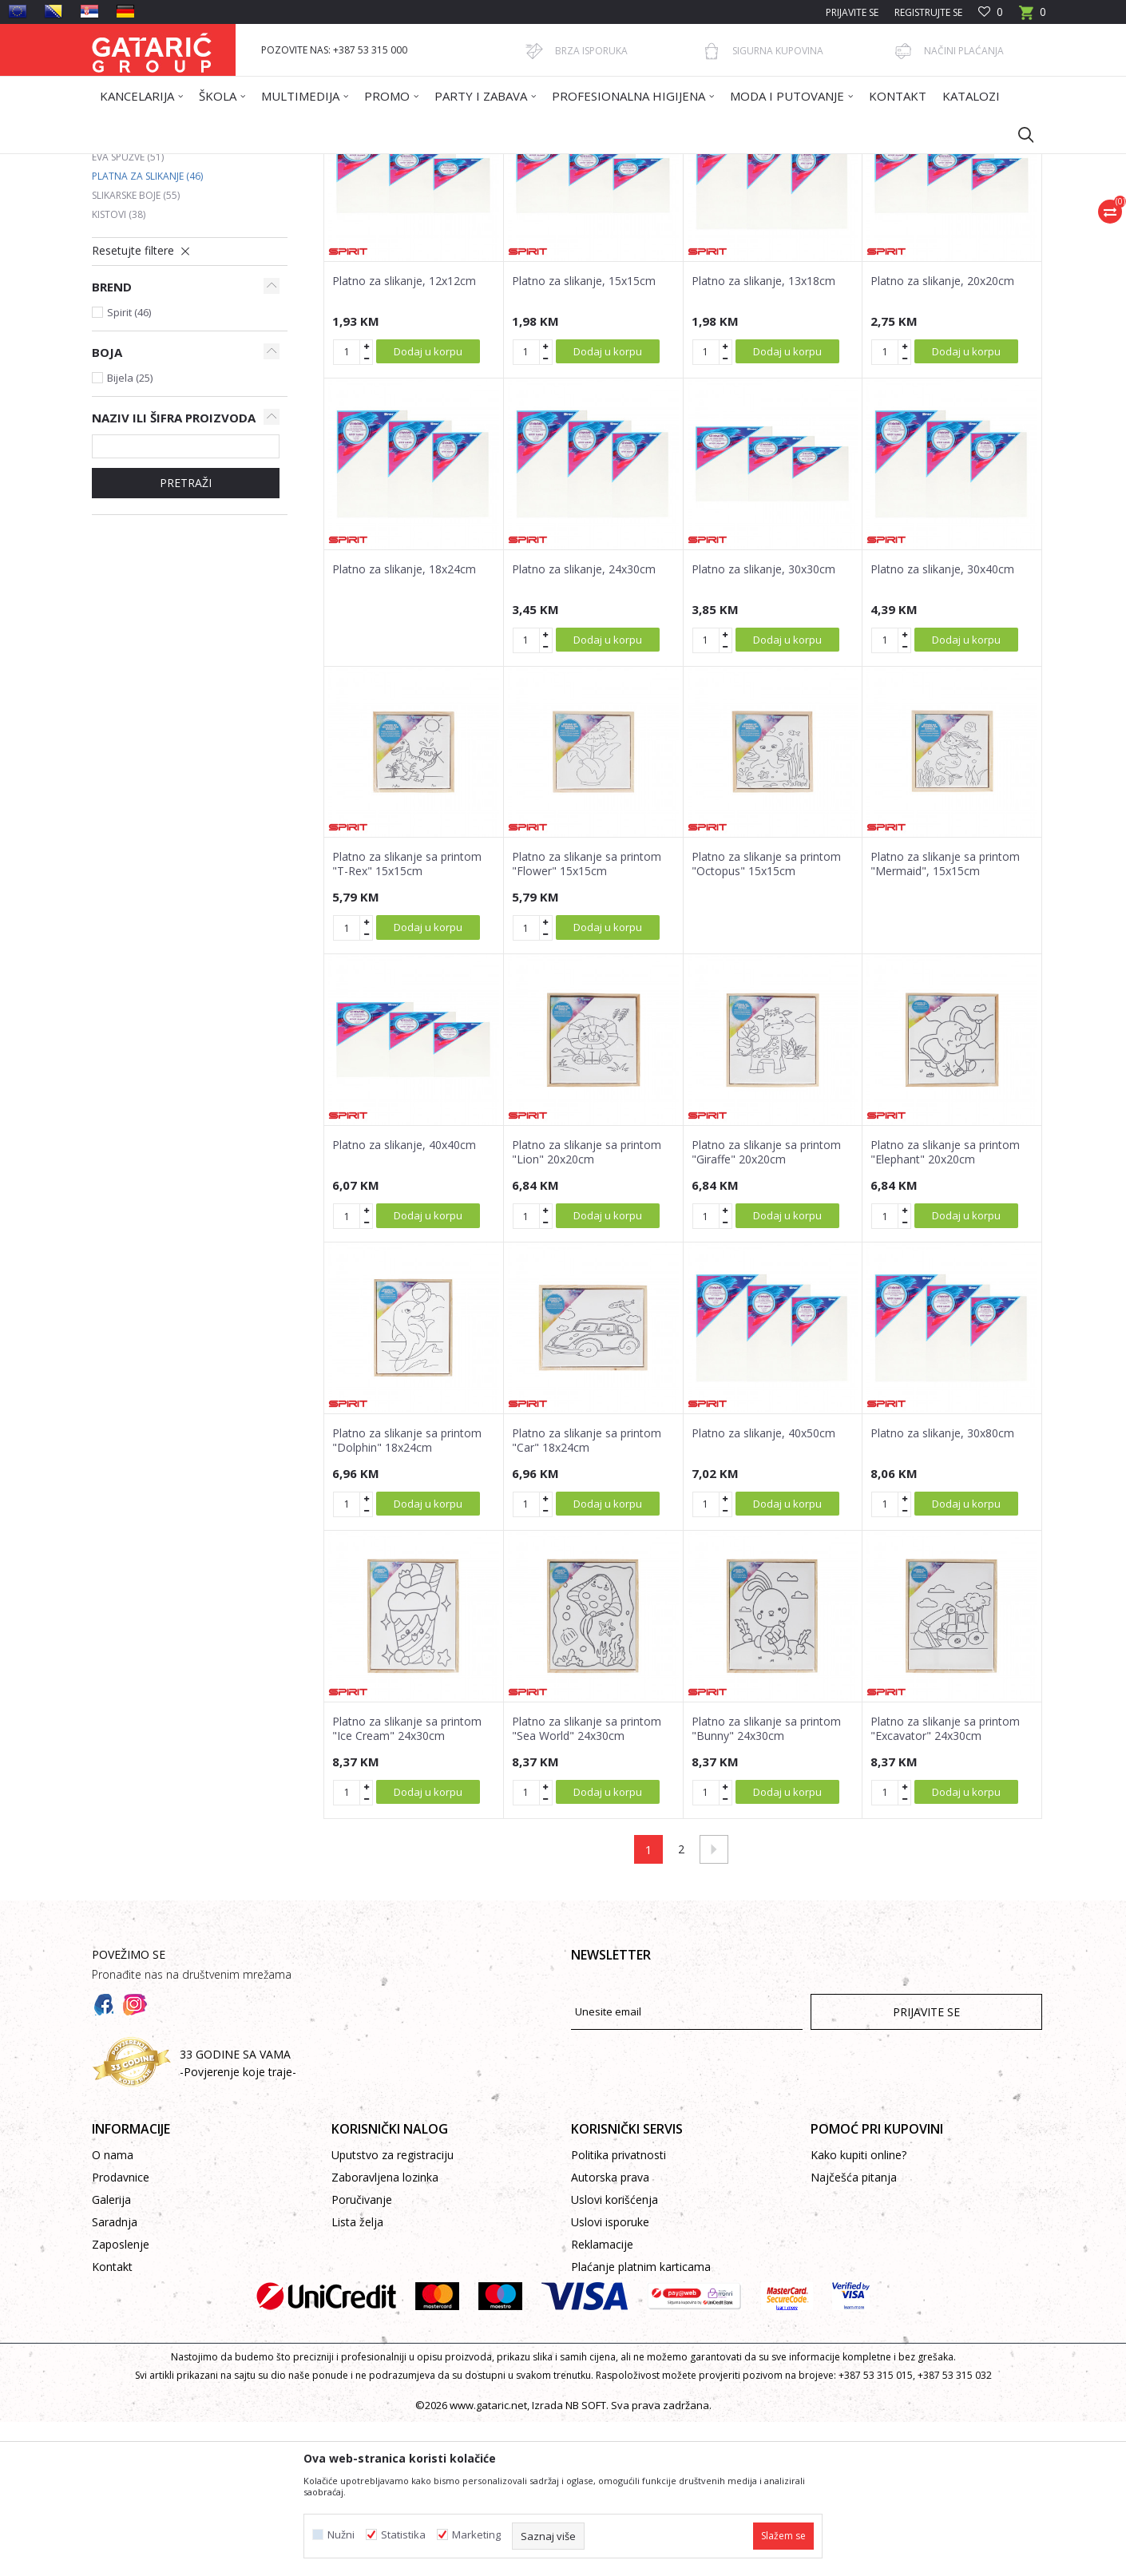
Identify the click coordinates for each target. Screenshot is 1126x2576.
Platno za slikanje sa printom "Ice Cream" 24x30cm (407, 1883)
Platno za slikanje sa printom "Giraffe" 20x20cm (766, 1306)
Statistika (403, 2535)
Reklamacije (602, 2398)
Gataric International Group (154, 164)
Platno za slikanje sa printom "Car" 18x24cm (586, 1594)
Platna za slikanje (147, 330)
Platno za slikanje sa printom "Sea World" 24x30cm (586, 1883)
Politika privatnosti (618, 2308)
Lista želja (357, 2376)
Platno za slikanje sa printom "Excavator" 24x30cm (945, 1883)
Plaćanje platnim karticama (641, 2420)
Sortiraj (644, 221)
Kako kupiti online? (858, 2308)
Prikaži (815, 221)
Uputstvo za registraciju (392, 2308)
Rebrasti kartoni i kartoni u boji (183, 292)
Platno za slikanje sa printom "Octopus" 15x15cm (766, 1018)
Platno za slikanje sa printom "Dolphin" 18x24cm (407, 1594)
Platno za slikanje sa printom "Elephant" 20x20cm (945, 1306)
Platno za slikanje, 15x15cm (584, 435)
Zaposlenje (120, 2398)
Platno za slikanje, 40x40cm (404, 1299)
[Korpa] (1032, 17)
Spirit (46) (129, 466)
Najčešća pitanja (854, 2331)
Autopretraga (570, 221)
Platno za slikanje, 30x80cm (942, 1587)
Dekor (296, 164)
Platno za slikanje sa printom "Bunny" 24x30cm (766, 1883)
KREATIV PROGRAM (363, 164)
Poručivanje (361, 2353)
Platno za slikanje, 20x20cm (942, 435)
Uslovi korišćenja (614, 2353)
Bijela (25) (130, 532)
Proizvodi (249, 164)
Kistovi (118, 368)
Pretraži (186, 636)
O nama (112, 2308)
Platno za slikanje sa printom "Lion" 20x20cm (586, 1306)
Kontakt (112, 2420)
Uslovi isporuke (610, 2376)
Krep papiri (127, 272)
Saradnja (114, 2376)
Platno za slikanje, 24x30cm (584, 723)
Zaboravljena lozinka (384, 2331)
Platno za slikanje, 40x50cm (763, 1587)
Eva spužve (128, 311)
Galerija (111, 2353)
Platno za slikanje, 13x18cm (763, 435)
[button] (1018, 134)
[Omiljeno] (990, 12)
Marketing (476, 2535)
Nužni (341, 2535)
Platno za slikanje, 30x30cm (763, 723)
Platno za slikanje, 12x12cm (404, 435)
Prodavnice (120, 2331)
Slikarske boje (136, 349)
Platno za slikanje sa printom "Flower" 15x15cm (586, 1018)
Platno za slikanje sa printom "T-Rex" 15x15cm (407, 1018)
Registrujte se (928, 12)
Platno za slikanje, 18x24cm (404, 723)
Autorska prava (610, 2331)
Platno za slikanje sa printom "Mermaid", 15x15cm (945, 1018)
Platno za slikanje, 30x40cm (942, 723)
